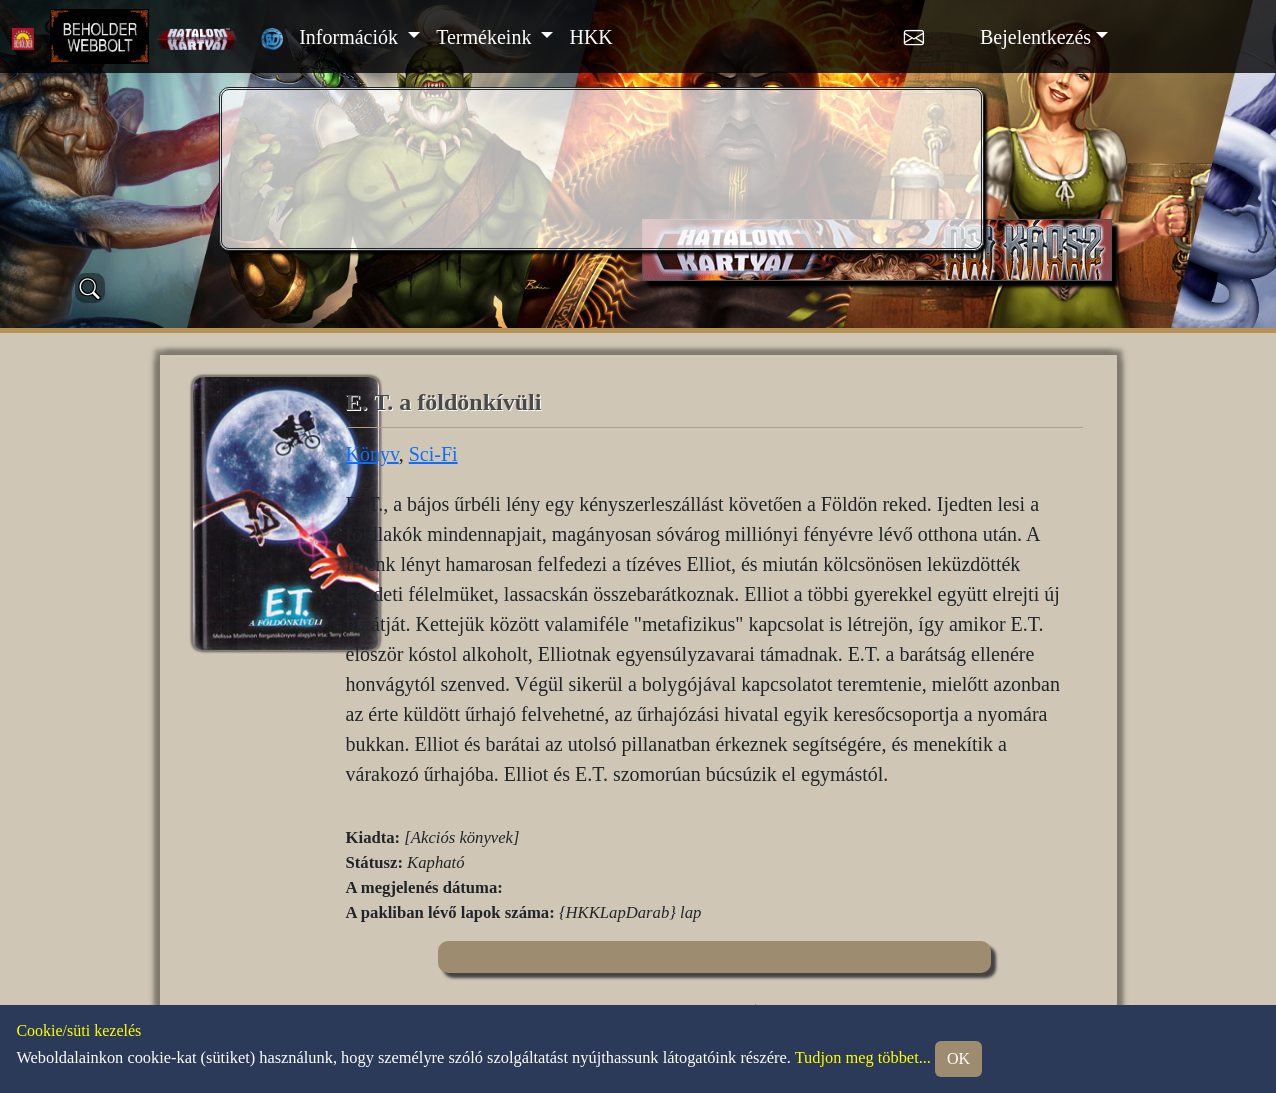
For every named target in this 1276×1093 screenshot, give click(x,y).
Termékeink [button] (486, 37)
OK (958, 1058)
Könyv (372, 454)
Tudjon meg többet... (863, 1056)
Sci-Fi (433, 454)
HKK (590, 37)
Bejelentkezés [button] (1035, 37)
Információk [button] (351, 37)
